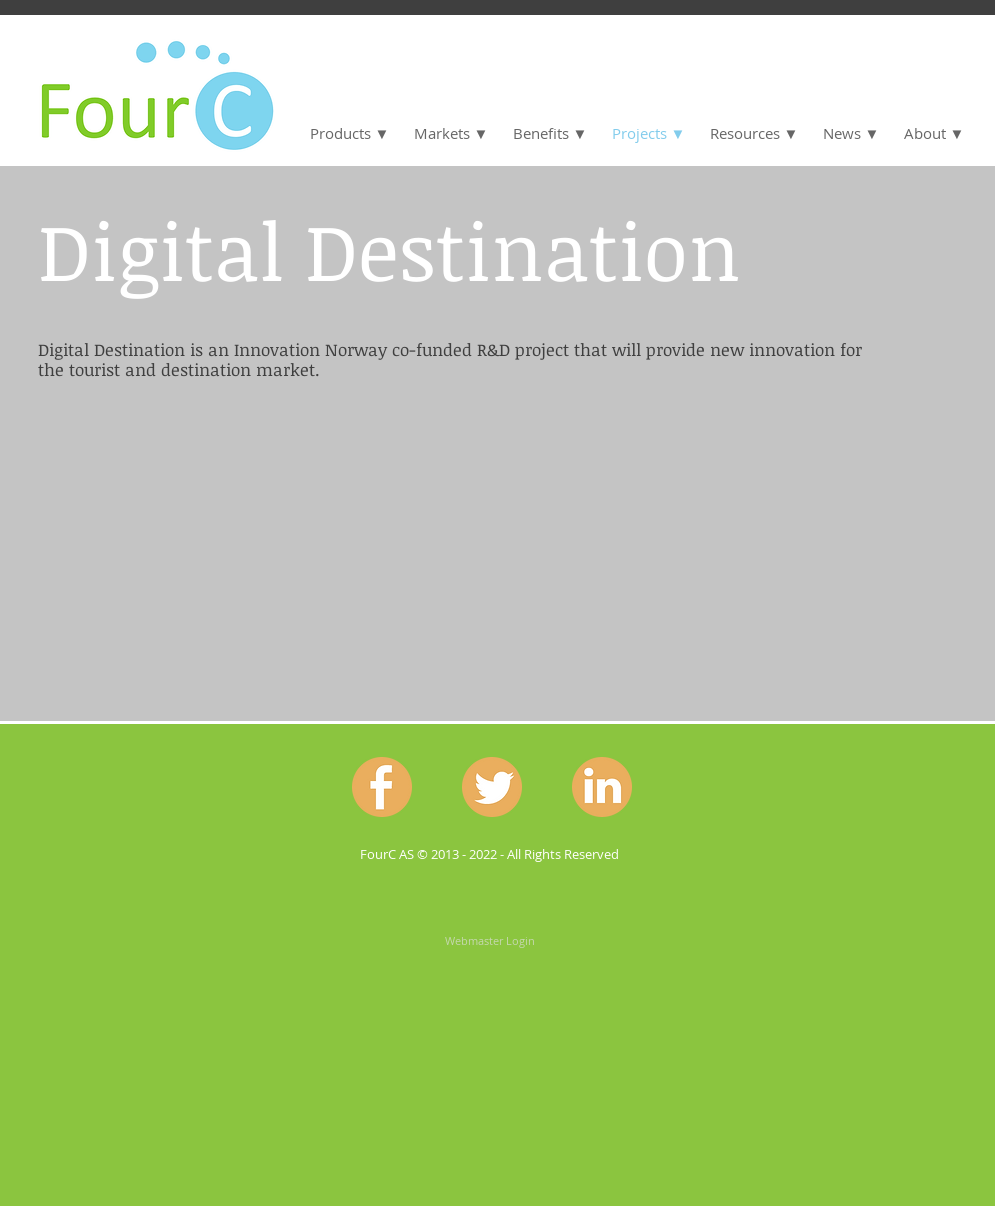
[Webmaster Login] (490, 940)
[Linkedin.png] (602, 787)
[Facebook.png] (382, 787)
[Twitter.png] (492, 787)
